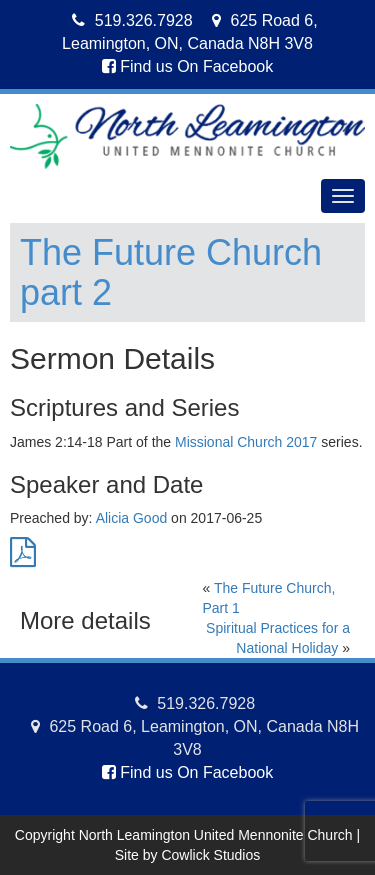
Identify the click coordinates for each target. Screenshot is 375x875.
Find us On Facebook (187, 66)
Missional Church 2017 (246, 442)
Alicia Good (132, 518)
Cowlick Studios (210, 855)
